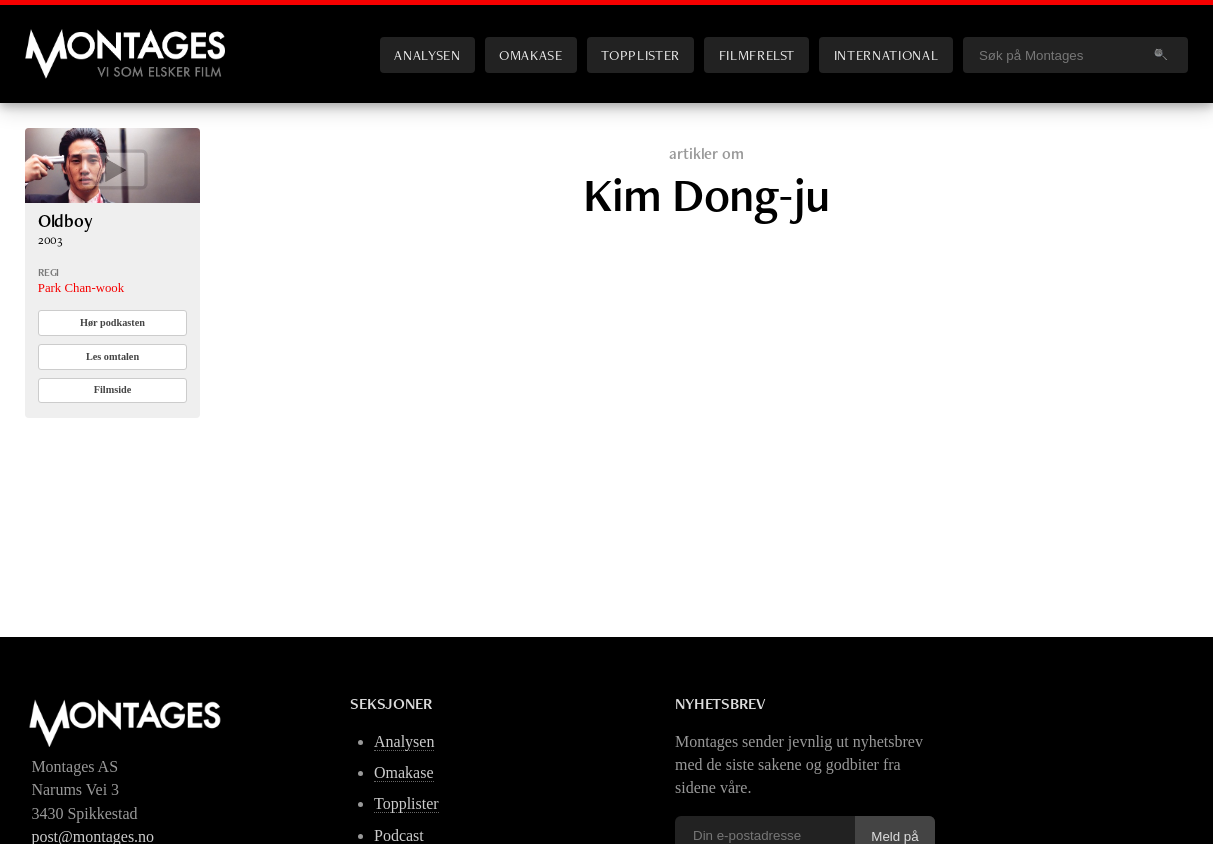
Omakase (530, 54)
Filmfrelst (757, 54)
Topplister (640, 54)
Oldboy (65, 220)
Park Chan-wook (81, 288)
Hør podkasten (112, 322)
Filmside (113, 389)
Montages (58, 39)
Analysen (427, 54)
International (886, 54)
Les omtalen (112, 356)
